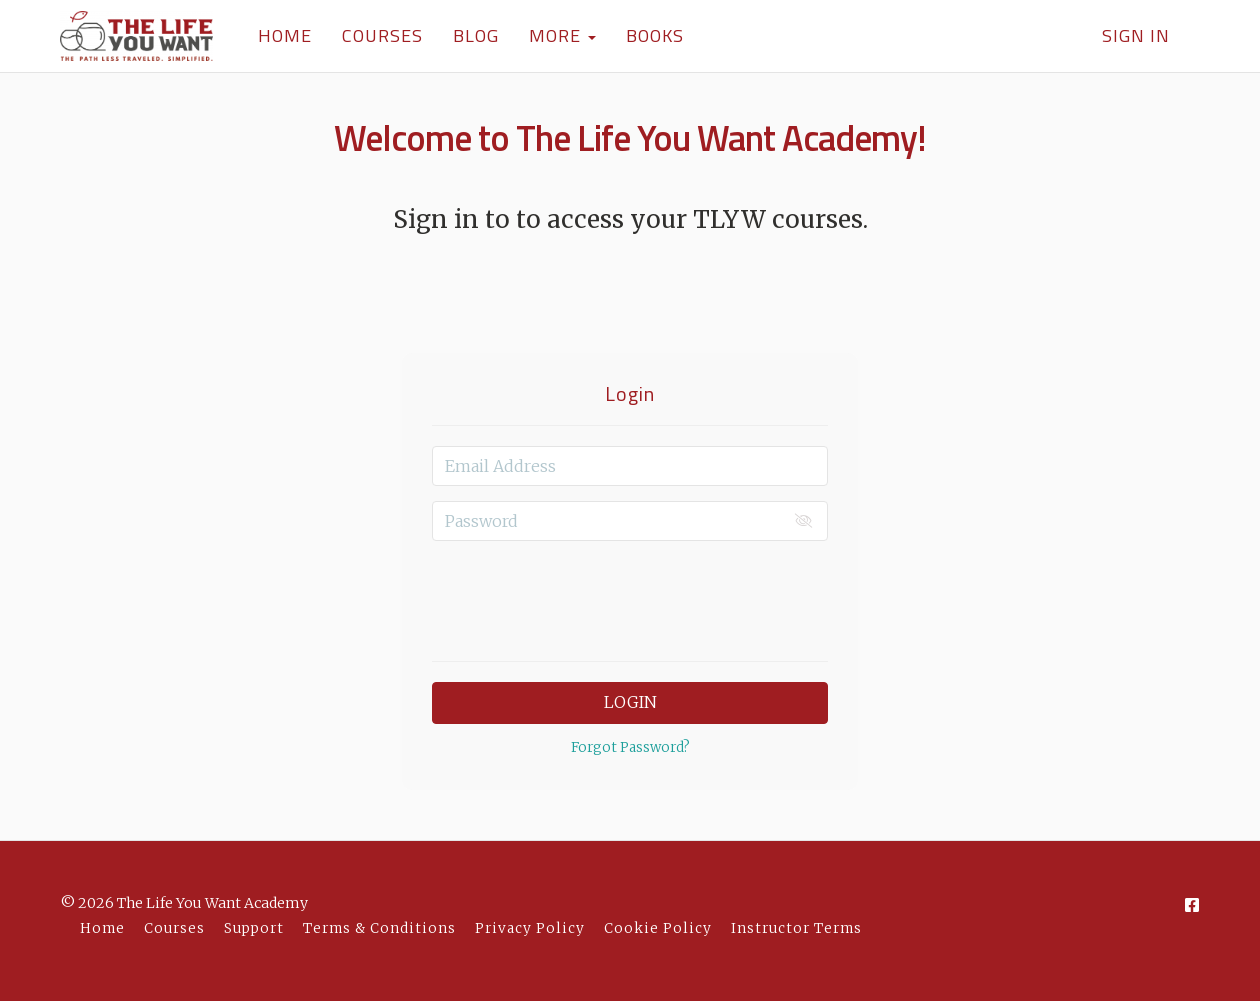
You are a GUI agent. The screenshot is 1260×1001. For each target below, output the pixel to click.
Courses (174, 928)
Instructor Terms (796, 928)
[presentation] (630, 595)
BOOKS (655, 35)
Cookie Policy (658, 928)
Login (630, 702)
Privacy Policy (530, 928)
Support (254, 928)
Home (102, 928)
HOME (285, 35)
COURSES (382, 35)
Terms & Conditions (379, 928)
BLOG (476, 35)
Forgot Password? (630, 747)
